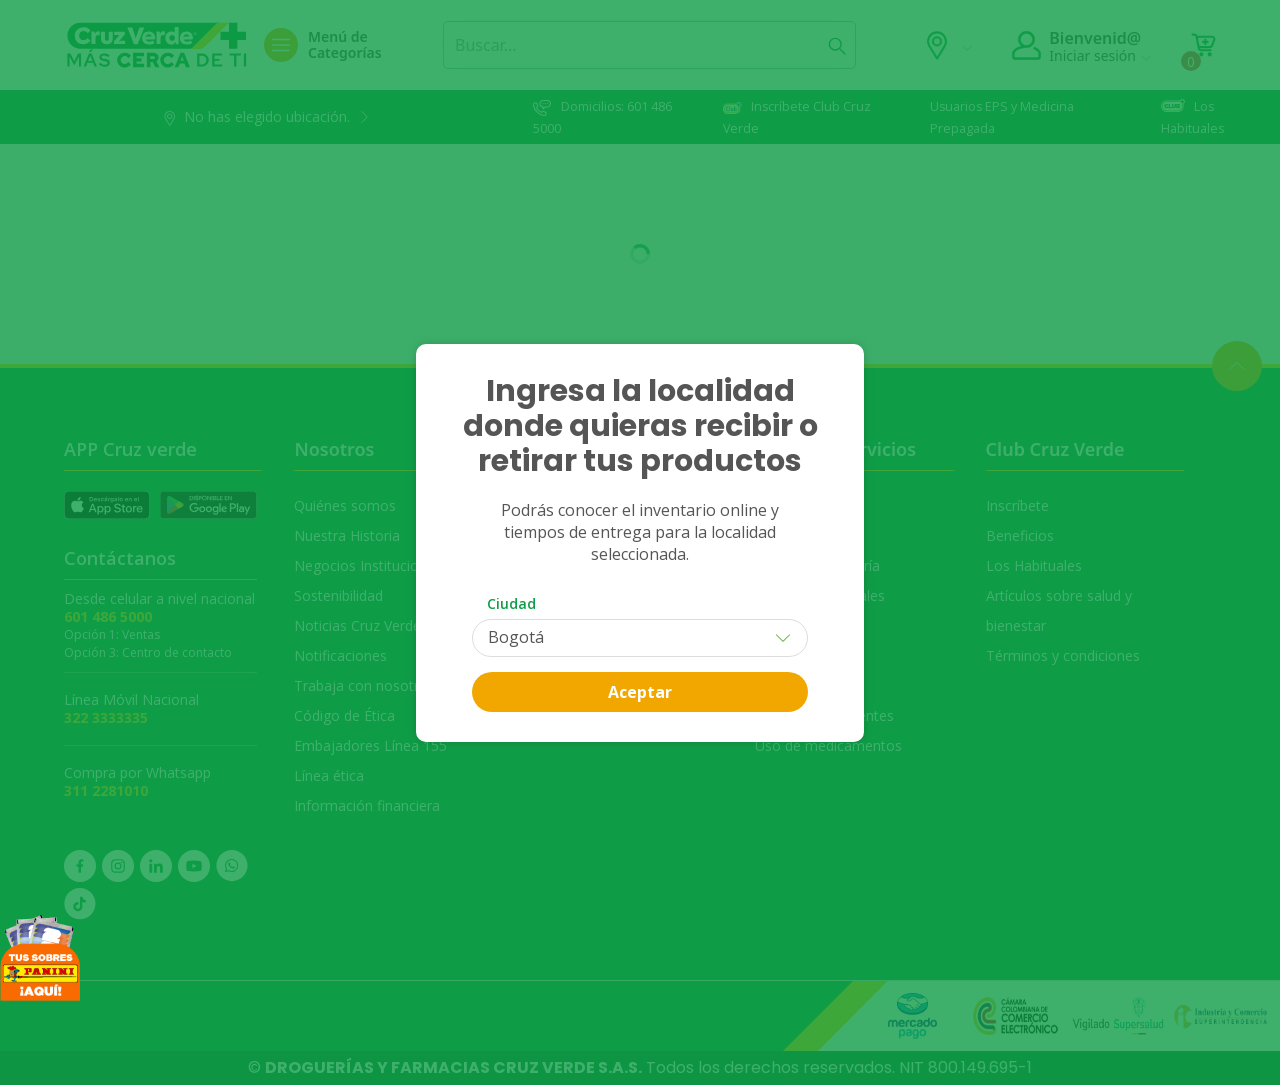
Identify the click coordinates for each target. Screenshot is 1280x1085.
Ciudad (511, 603)
